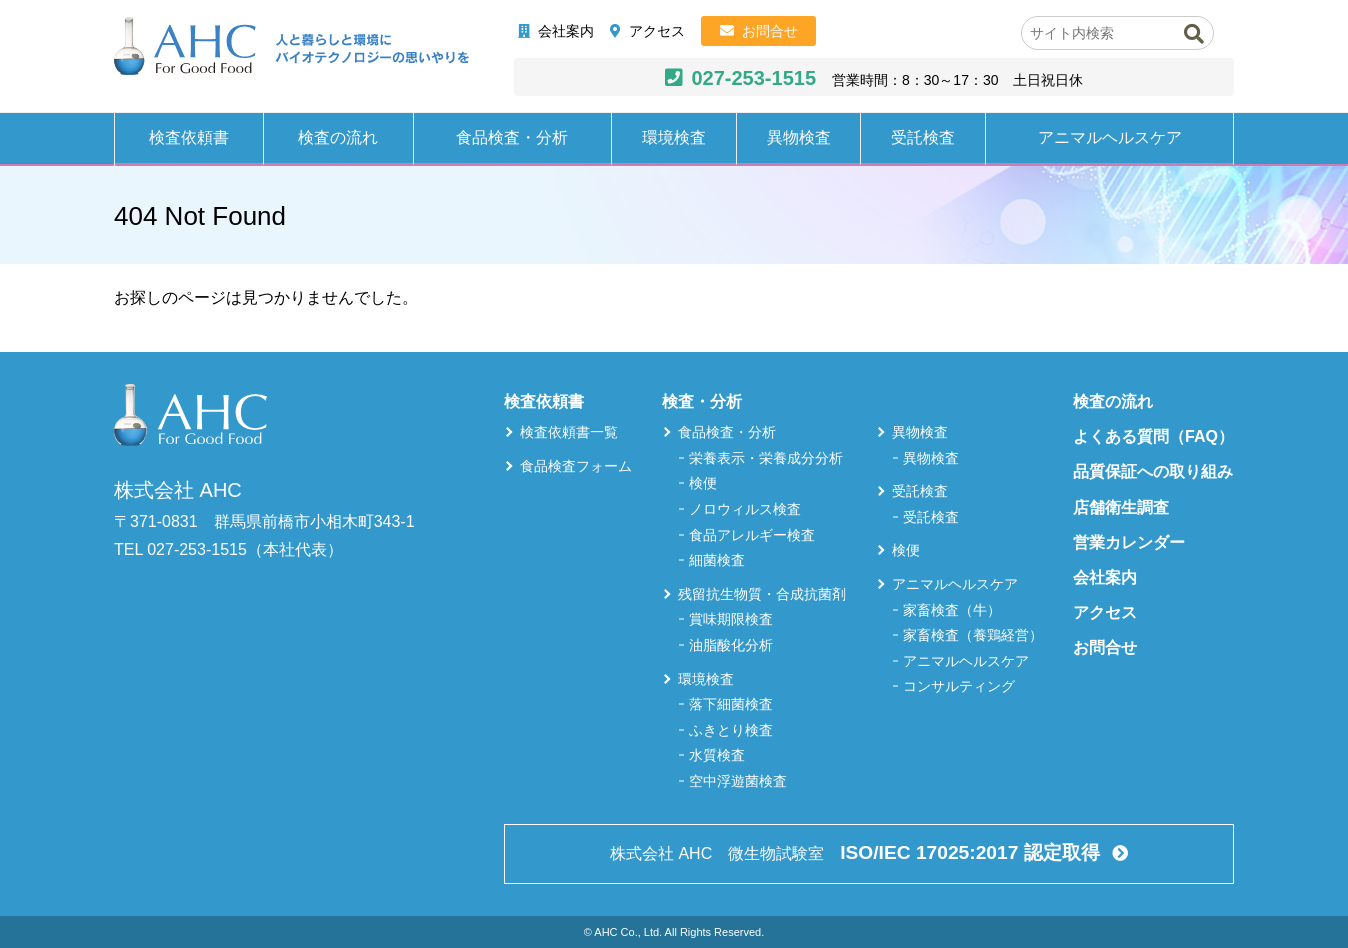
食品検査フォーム (576, 466)
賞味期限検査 (731, 619)
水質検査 (717, 755)
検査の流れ (338, 137)
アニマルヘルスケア (1110, 137)
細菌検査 (717, 560)
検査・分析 (702, 401)
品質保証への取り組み (1153, 471)
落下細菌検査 (731, 704)
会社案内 (566, 31)
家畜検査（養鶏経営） (973, 635)
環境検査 (674, 137)
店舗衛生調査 (1121, 507)
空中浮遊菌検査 (738, 781)
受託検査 (923, 137)
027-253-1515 (753, 78)
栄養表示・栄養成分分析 (766, 458)
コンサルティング (959, 686)
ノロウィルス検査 (745, 509)
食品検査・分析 (512, 137)
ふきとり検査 (731, 730)
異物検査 (799, 137)
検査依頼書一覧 (569, 432)
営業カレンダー (1129, 542)
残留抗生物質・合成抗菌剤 (762, 594)
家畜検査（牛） (952, 610)
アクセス (657, 31)
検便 (703, 483)
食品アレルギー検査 (752, 535)
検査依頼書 (189, 137)
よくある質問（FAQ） (1153, 436)
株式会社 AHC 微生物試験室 (857, 852)
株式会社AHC (291, 47)
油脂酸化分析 (731, 645)
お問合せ (770, 31)
